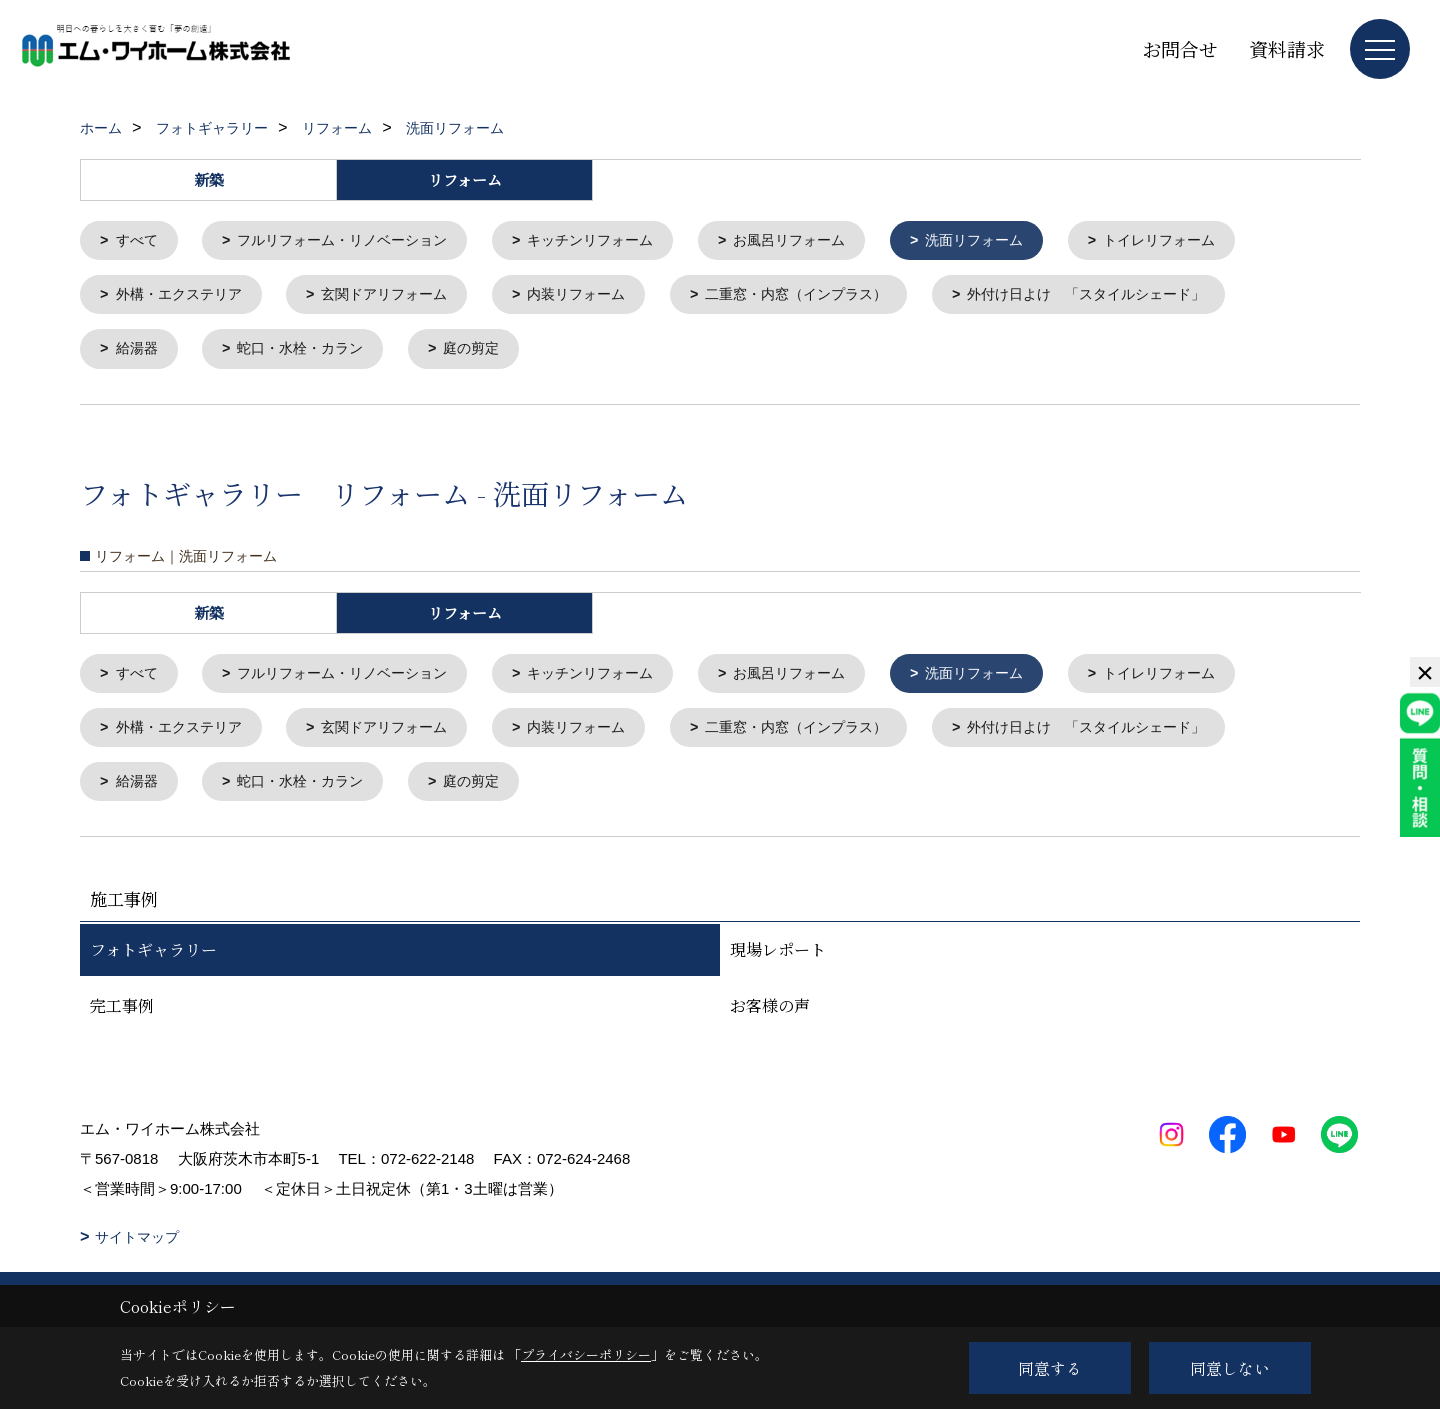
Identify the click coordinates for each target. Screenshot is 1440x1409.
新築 (209, 179)
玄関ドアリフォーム (399, 297)
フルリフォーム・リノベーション (354, 241)
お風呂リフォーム (824, 241)
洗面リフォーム (1017, 241)
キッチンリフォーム (615, 241)
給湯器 (139, 353)
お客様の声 (770, 1016)
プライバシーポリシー (586, 1354)
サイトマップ (137, 1248)
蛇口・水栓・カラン (309, 353)
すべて (139, 241)
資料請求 (1287, 48)
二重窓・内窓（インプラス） (831, 297)
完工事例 (122, 1016)
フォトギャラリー (153, 960)
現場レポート (778, 960)
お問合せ (1180, 48)
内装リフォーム (600, 297)
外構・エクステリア (184, 297)
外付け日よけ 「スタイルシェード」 (1137, 297)
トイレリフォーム (1211, 241)
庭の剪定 (488, 353)
